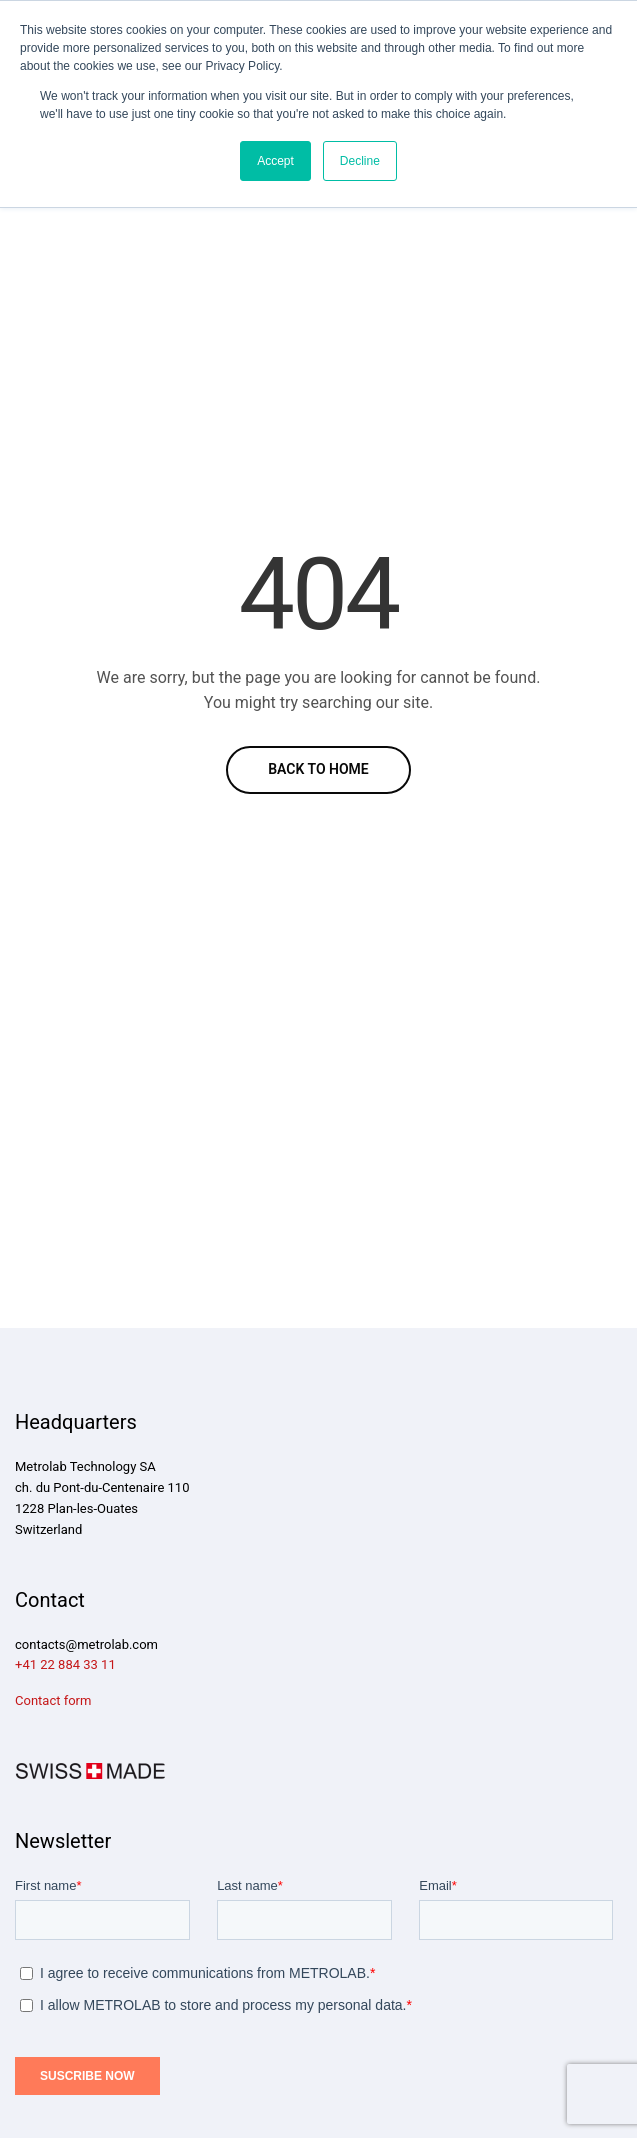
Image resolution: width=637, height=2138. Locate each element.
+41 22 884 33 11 (65, 1664)
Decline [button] (360, 161)
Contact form (53, 1700)
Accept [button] (275, 161)
